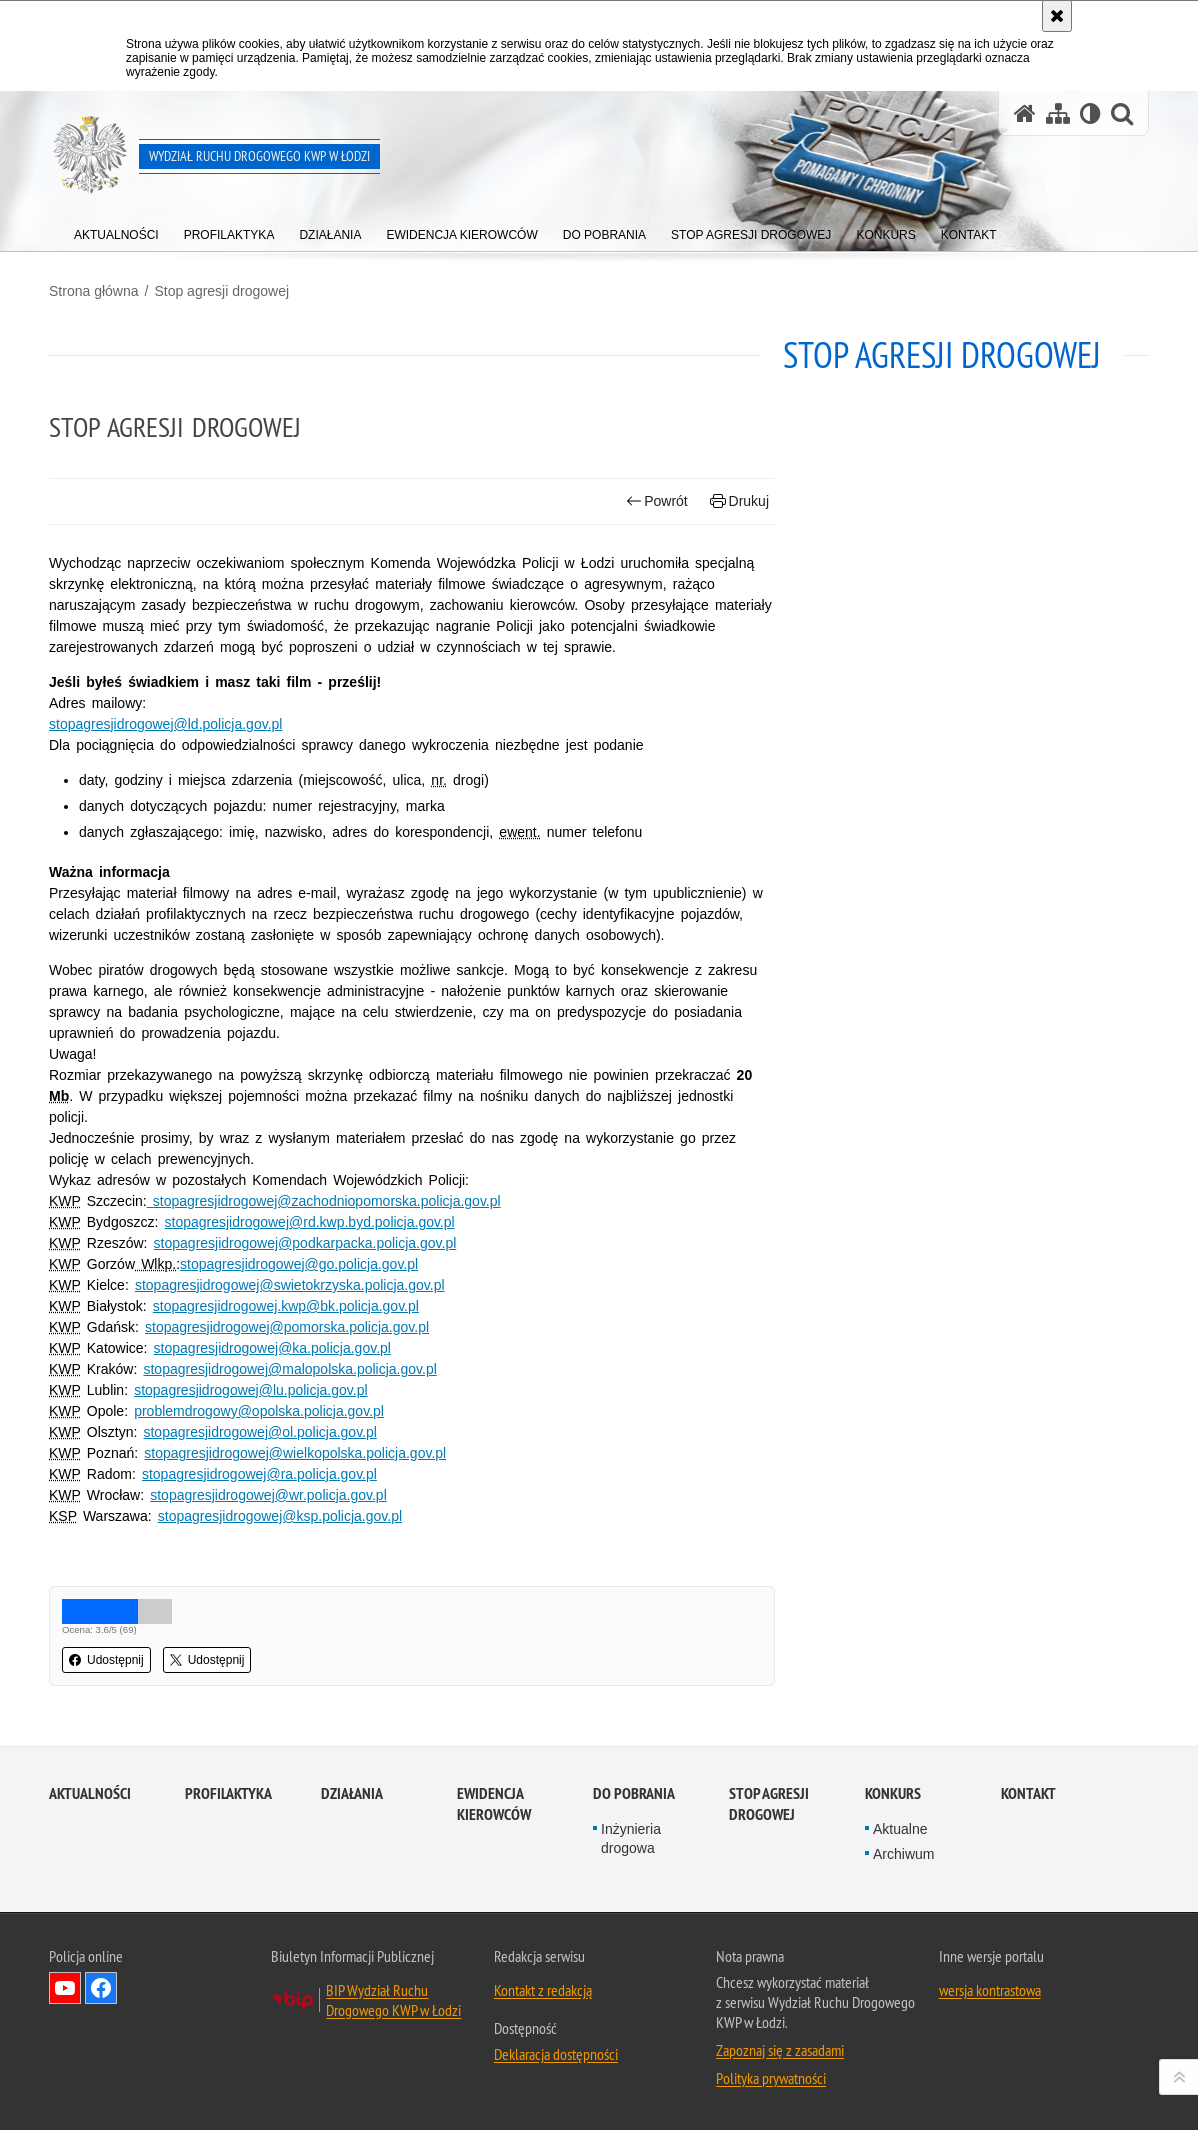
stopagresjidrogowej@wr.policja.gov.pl (268, 1495)
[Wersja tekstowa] (1090, 113)
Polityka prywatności (771, 2078)
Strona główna (94, 291)
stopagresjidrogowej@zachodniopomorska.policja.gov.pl (324, 1201)
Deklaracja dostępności (556, 2054)
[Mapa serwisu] (1058, 113)
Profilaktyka (228, 1793)
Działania (352, 1793)
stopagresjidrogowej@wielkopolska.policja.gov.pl (295, 1453)
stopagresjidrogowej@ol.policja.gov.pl (259, 1432)
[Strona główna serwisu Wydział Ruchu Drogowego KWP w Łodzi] (1025, 113)
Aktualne (900, 1829)
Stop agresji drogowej (221, 291)
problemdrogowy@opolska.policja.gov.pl (259, 1411)
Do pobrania (634, 1793)
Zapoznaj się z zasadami (780, 2050)
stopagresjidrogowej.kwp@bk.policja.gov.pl (286, 1306)
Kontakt (1028, 1793)
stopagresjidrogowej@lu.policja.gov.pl (250, 1390)
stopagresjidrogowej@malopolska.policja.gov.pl (289, 1369)
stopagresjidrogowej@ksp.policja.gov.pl (280, 1516)
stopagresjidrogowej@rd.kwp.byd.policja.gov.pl (310, 1222)
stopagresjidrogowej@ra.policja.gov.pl (259, 1474)
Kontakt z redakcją (543, 1990)
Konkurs (893, 1793)
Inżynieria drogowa (631, 1838)
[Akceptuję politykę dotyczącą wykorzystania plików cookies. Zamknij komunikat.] (1057, 16)
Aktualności (90, 1793)
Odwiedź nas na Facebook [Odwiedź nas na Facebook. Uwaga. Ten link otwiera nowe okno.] (101, 1988)
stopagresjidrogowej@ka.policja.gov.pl (272, 1348)
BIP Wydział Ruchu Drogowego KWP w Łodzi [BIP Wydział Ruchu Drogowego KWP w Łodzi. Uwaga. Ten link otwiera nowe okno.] (393, 2000)
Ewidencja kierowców (494, 1804)
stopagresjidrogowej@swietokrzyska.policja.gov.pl (290, 1285)
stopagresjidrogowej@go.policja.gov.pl (299, 1264)
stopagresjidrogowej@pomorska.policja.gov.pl (287, 1327)
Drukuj (739, 501)
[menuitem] (116, 230)
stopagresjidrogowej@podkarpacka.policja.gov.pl (305, 1243)
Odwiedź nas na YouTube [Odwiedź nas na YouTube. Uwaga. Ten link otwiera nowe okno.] (65, 1988)
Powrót (657, 501)
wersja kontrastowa (990, 1990)
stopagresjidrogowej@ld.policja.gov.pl (165, 724)
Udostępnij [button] (106, 1660)
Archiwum (903, 1854)
